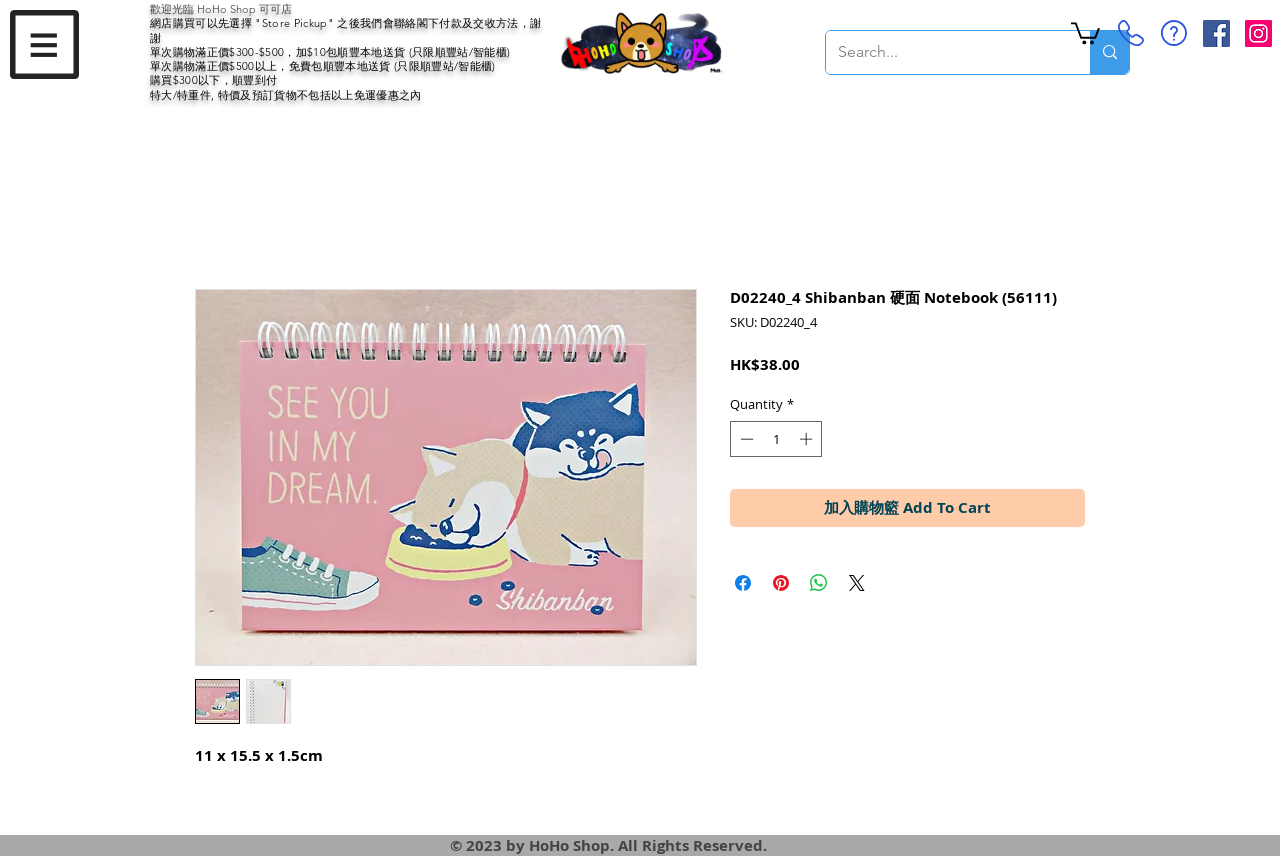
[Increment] (808, 439)
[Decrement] (745, 439)
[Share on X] (857, 583)
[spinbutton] (776, 439)
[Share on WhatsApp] (819, 583)
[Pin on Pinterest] (781, 583)
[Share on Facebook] (743, 583)
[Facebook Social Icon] (1216, 33)
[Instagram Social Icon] (1258, 33)
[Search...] (943, 52)
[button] (44, 44)
